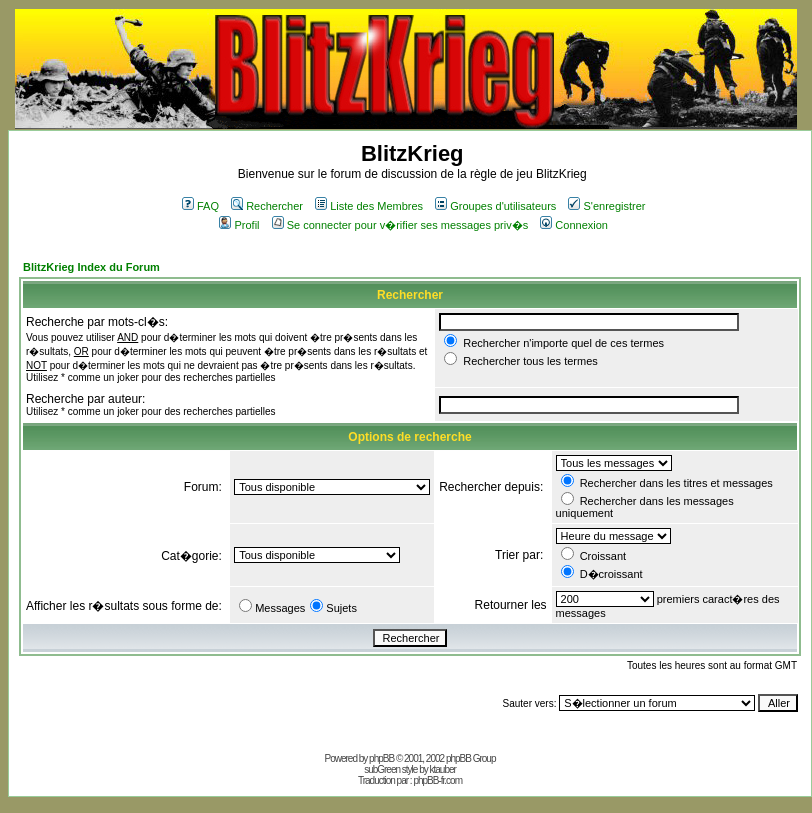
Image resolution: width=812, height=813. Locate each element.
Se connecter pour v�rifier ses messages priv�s (400, 225)
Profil (239, 225)
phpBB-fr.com (437, 780)
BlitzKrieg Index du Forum (91, 267)
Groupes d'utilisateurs (495, 206)
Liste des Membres (369, 206)
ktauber (443, 769)
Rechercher (267, 206)
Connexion (574, 225)
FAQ (200, 206)
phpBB (381, 758)
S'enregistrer (606, 206)
